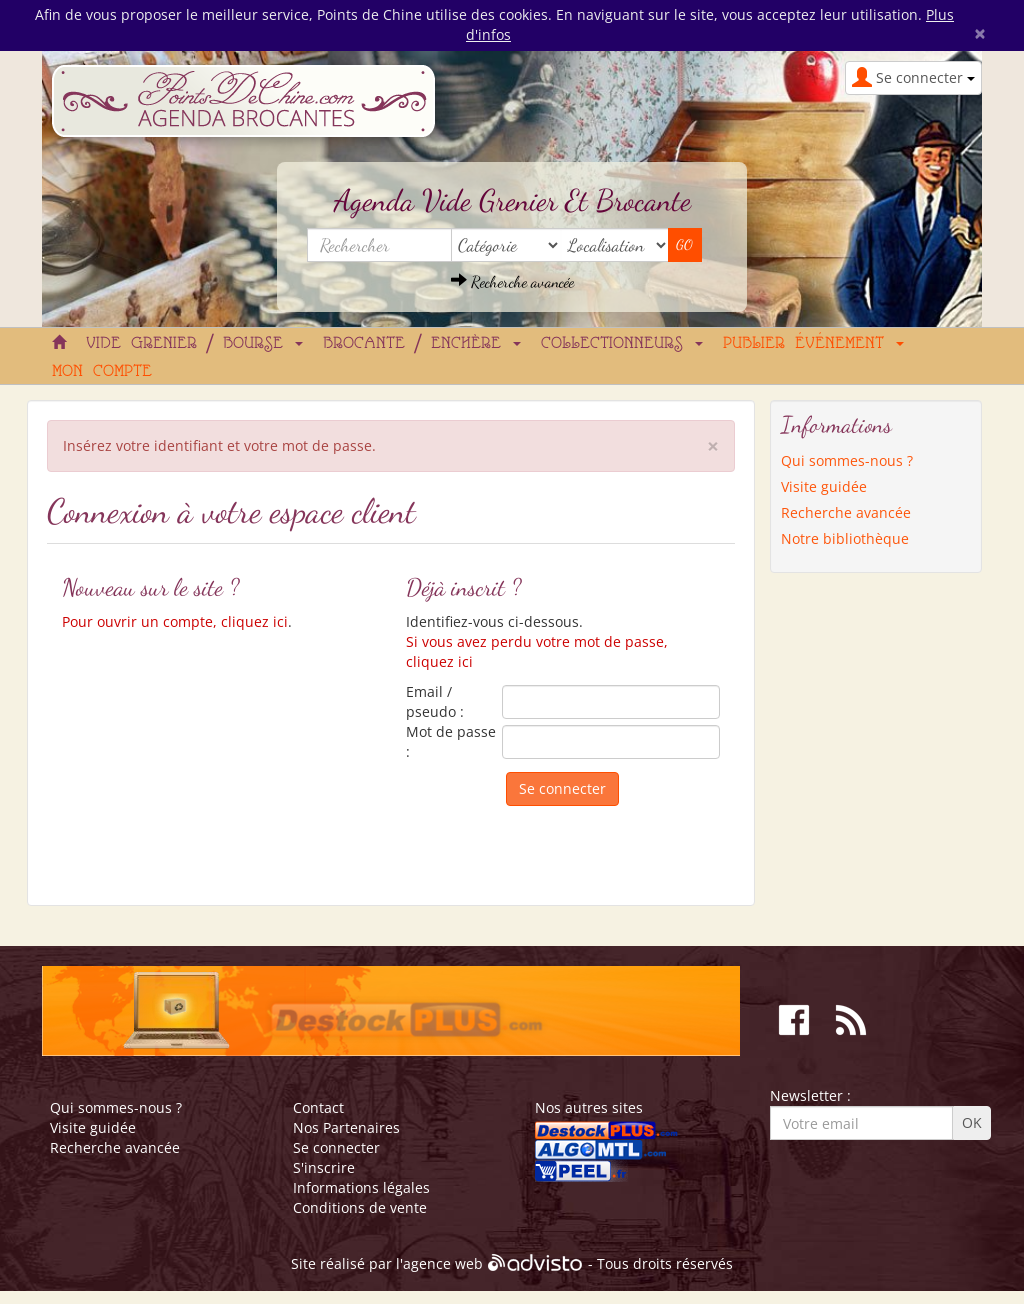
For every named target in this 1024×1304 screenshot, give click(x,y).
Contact (318, 1107)
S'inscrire (324, 1167)
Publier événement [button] (813, 344)
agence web (443, 1264)
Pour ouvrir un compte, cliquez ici (175, 621)
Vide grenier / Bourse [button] (194, 344)
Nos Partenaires (346, 1127)
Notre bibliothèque (845, 538)
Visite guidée (824, 486)
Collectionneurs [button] (622, 344)
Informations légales (361, 1187)
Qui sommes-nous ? (847, 460)
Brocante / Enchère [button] (422, 344)
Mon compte (102, 372)
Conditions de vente (360, 1207)
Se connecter (336, 1147)
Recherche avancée (512, 281)
